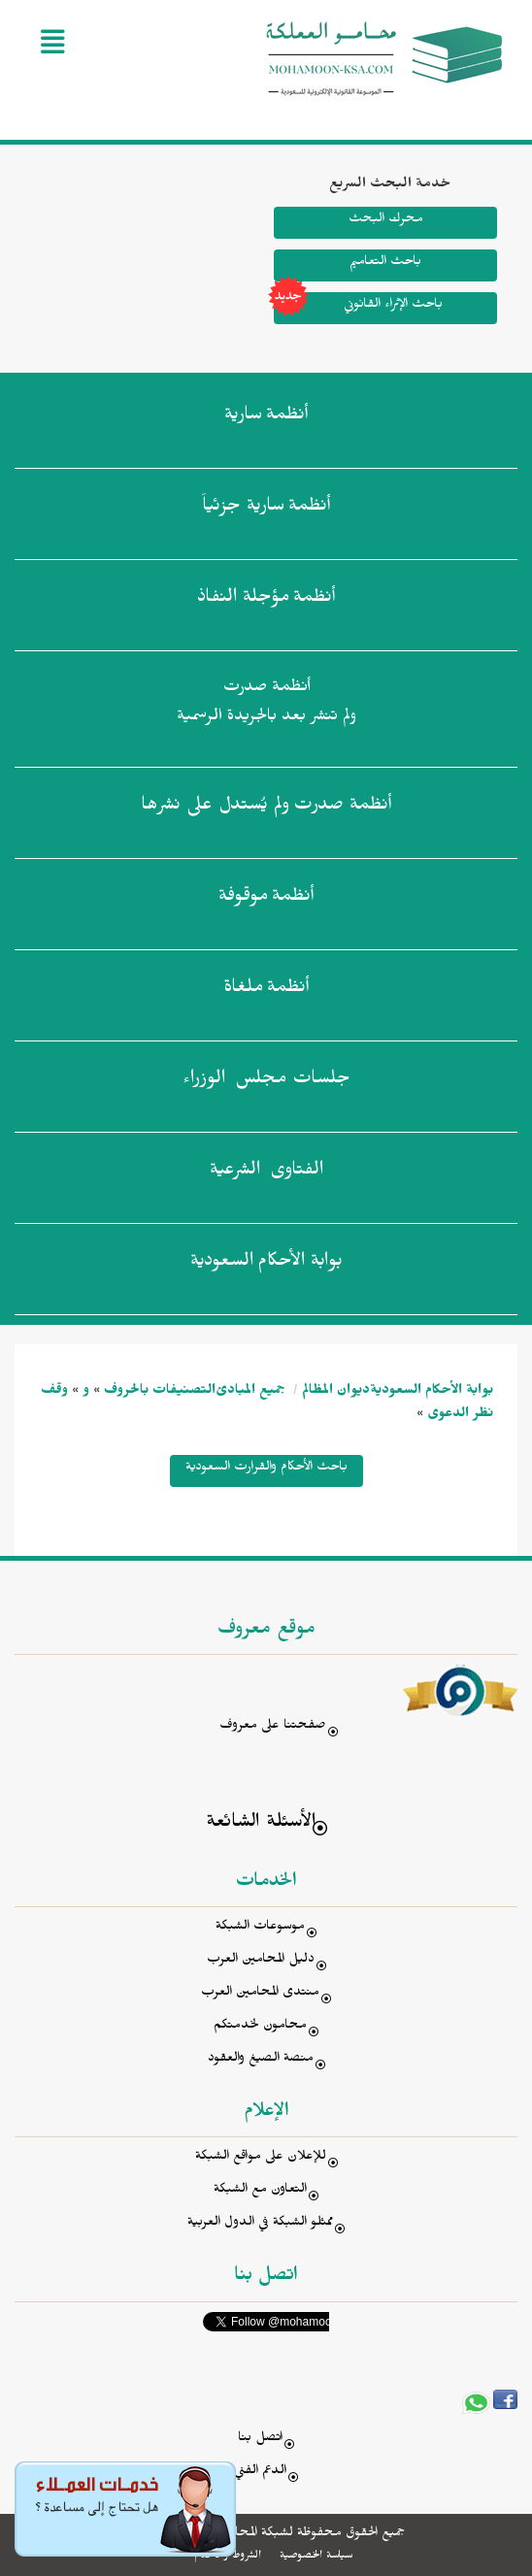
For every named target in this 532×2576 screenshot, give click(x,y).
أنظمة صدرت (266, 808)
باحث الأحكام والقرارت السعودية (266, 1469)
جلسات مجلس (266, 1082)
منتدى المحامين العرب (260, 1994)
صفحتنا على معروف (272, 1727)
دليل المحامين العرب (261, 1961)
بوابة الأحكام (266, 1264)
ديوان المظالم (336, 1392)
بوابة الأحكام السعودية (431, 1392)
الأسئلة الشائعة (261, 1824)
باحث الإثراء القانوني (358, 308)
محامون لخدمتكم (260, 2027)
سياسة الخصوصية (316, 2556)
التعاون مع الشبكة (260, 2191)
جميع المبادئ (250, 1392)
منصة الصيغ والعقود (261, 2060)
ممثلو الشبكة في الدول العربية (260, 2224)
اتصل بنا (260, 2439)
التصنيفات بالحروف (160, 1392)
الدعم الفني (260, 2472)
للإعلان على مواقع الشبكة (260, 2158)
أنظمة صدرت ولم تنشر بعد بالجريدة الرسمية (266, 704)
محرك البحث (385, 221)
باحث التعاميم (385, 263)
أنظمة (266, 418)
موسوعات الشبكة (260, 1928)
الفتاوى (266, 1173)
